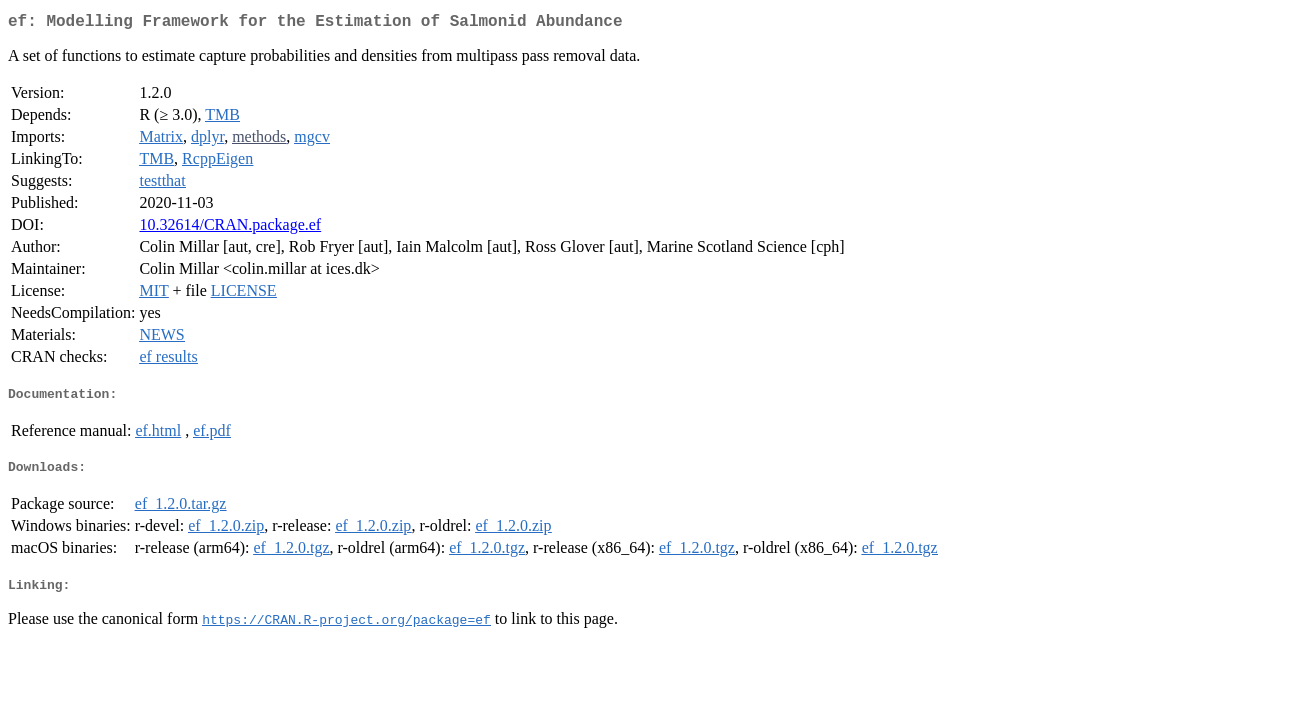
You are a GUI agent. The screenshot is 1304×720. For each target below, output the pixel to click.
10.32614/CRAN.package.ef (230, 228)
